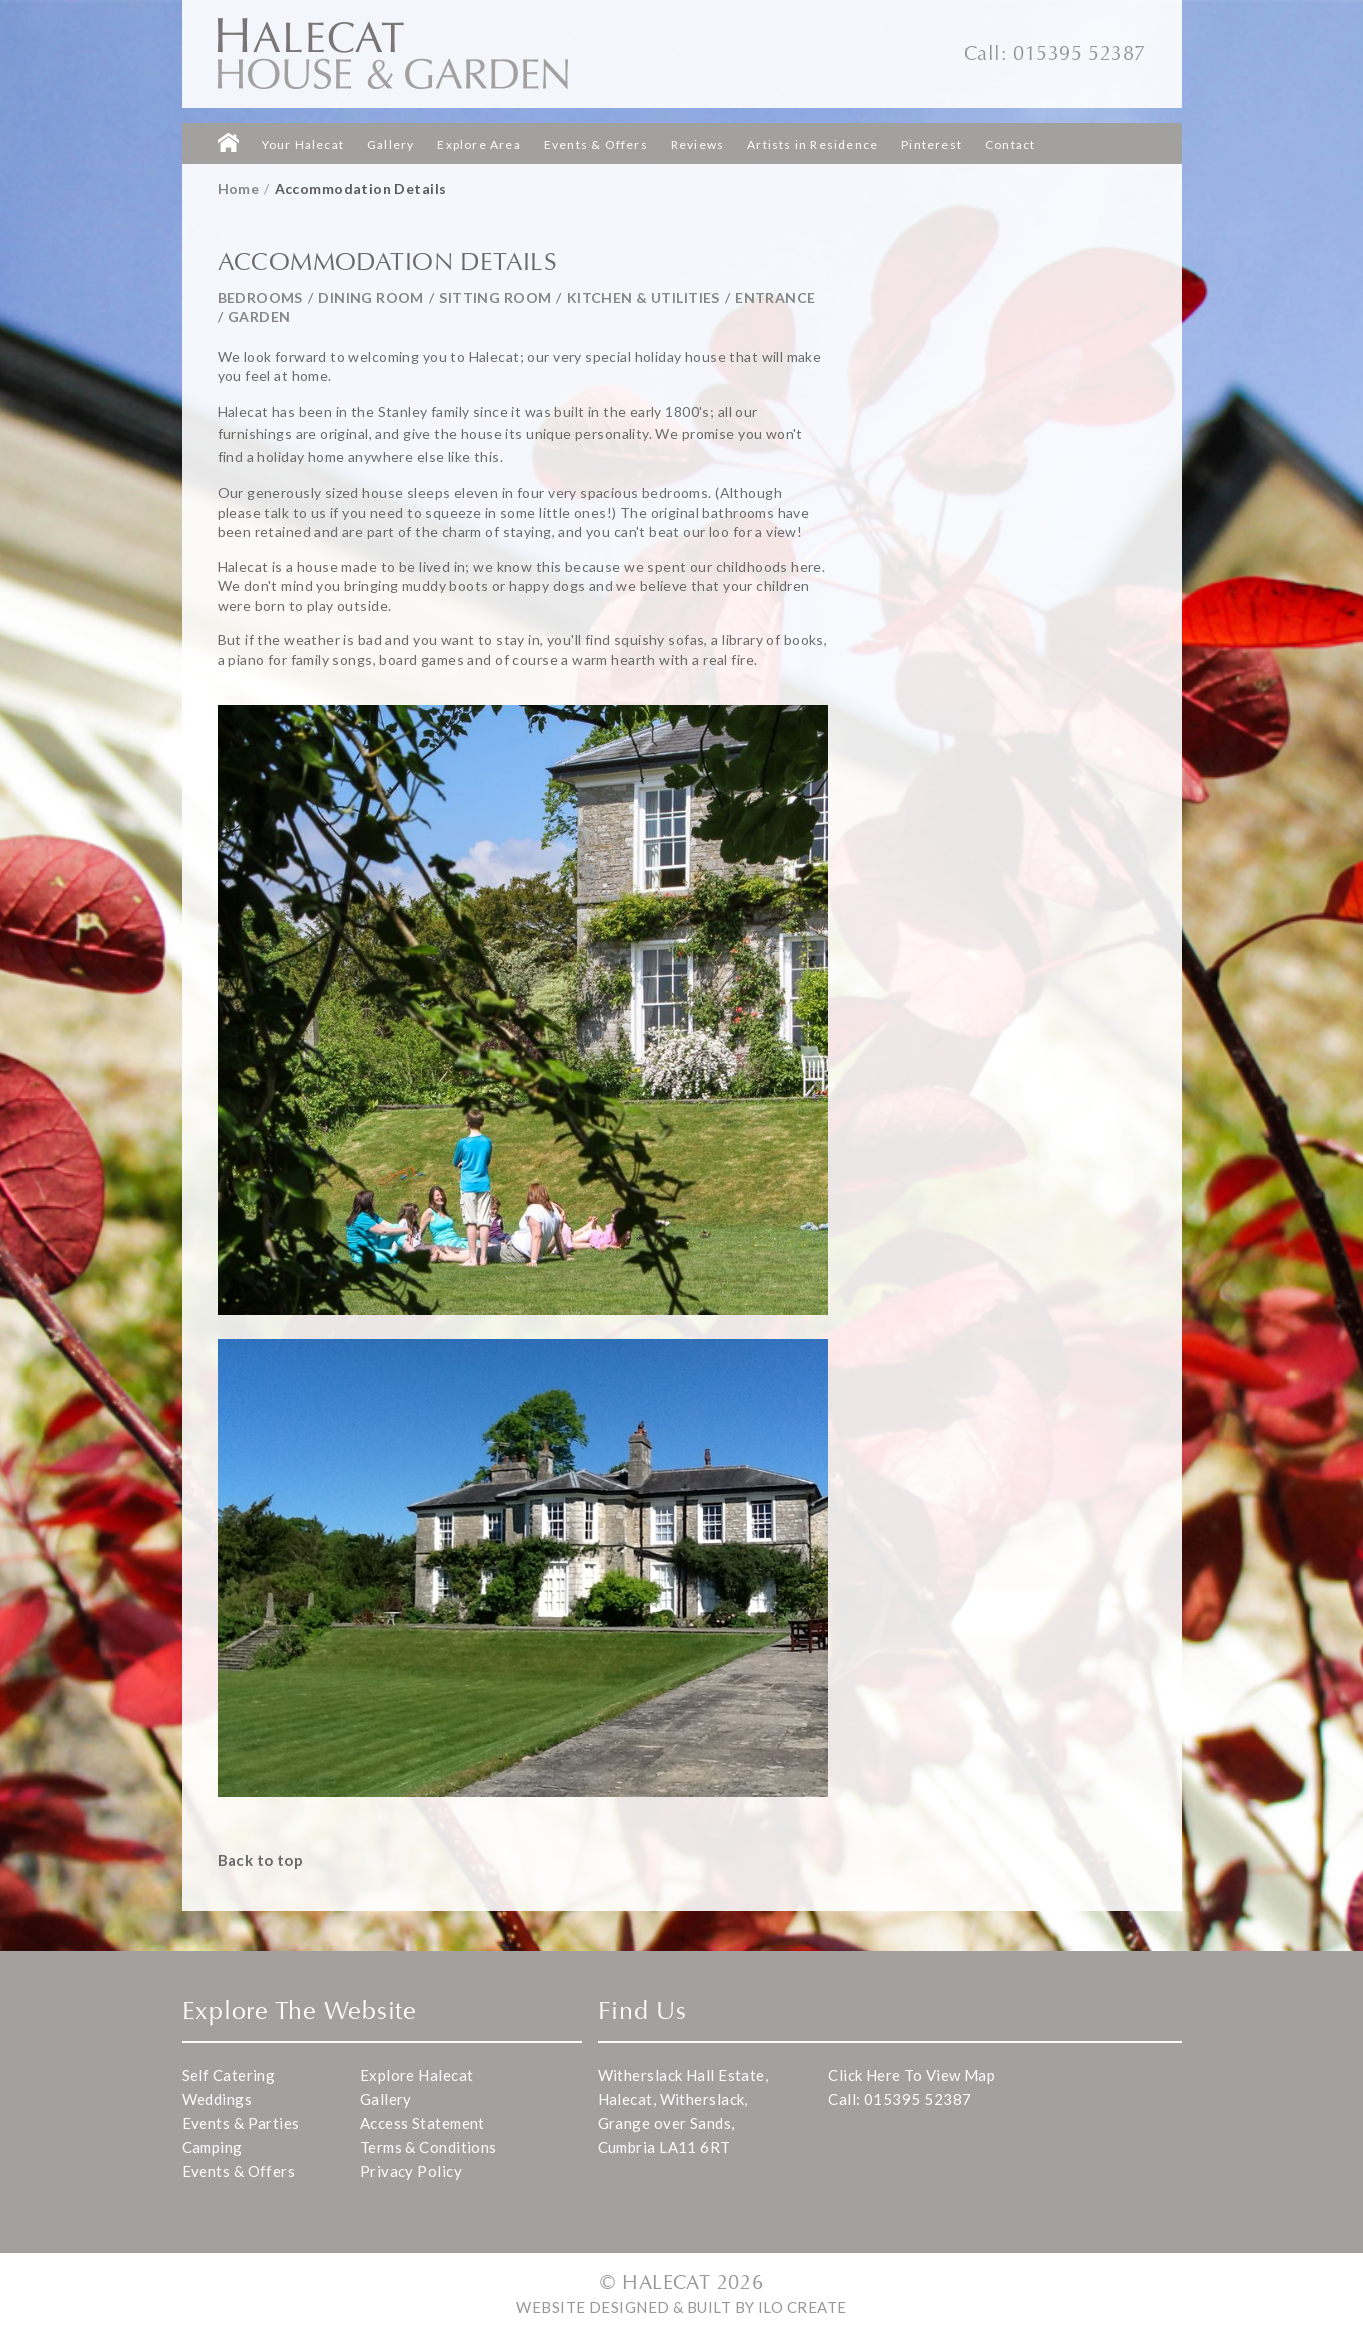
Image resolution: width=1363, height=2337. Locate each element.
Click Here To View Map (911, 2075)
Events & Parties (241, 2123)
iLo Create (802, 2307)
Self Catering (229, 2075)
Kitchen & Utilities (643, 297)
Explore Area (478, 144)
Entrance (775, 297)
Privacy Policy (411, 2171)
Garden (259, 316)
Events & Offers (596, 144)
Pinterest (931, 144)
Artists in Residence (812, 144)
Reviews (697, 144)
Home (239, 188)
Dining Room (371, 297)
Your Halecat (303, 144)
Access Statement (422, 2123)
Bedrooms (260, 297)
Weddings (217, 2099)
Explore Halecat (417, 2075)
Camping (212, 2147)
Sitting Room (495, 297)
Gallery (390, 144)
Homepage (228, 142)
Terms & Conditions (428, 2147)
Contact (1010, 144)
